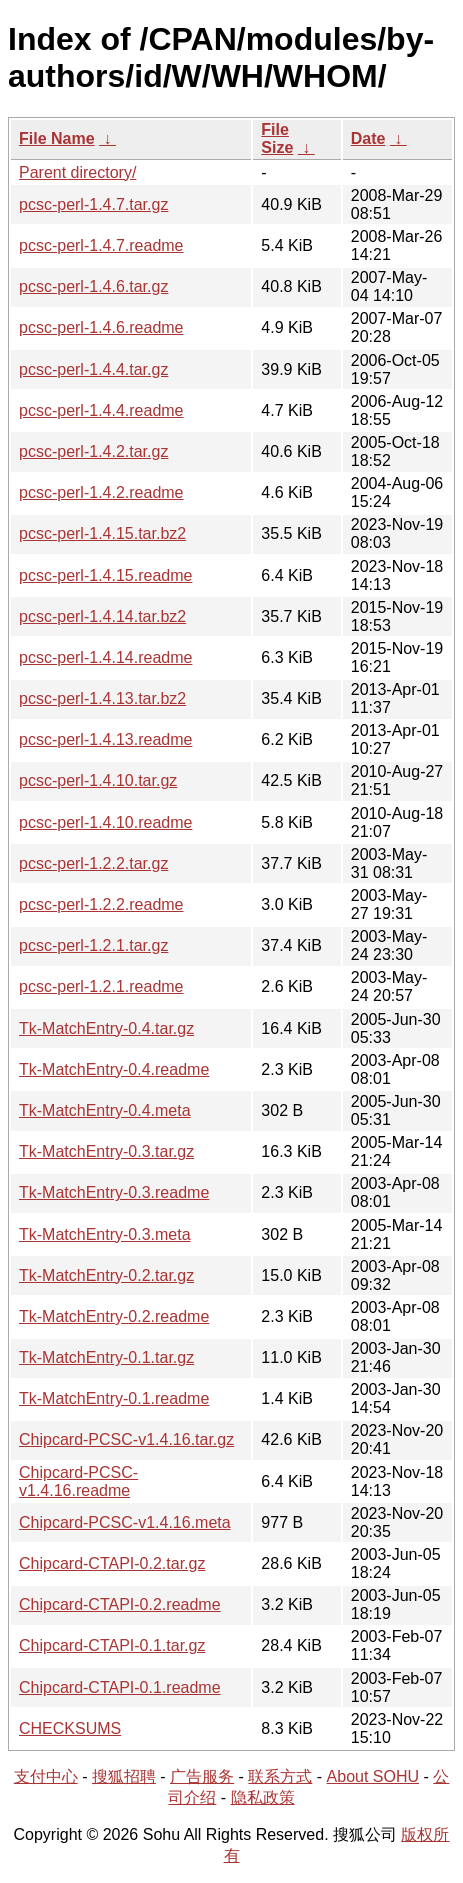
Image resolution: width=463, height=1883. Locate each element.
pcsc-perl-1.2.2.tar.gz (93, 863)
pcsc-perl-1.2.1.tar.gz (93, 945)
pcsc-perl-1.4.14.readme (105, 657)
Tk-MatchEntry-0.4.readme (114, 1069)
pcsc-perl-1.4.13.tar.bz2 (102, 698)
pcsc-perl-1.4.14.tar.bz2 (102, 616)
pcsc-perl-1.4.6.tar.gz (93, 286)
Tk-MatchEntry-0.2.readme (114, 1316)
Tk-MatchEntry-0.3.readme (114, 1192)
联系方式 (280, 1776)
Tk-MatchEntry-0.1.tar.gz (106, 1357)
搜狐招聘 (124, 1776)
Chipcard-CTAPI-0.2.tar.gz (112, 1563)
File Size (277, 138)
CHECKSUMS (70, 1728)
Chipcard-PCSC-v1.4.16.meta (125, 1522)
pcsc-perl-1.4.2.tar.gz (93, 451)
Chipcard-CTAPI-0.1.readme (120, 1687)
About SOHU (373, 1776)
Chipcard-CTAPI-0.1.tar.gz (112, 1645)
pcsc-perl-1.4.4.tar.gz (93, 369)
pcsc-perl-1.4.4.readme (101, 410)
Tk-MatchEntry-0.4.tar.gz (106, 1028)
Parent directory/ (77, 172)
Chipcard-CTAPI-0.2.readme (120, 1604)
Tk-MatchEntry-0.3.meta (105, 1234)
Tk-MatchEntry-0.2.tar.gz (106, 1275)
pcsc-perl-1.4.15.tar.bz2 (102, 533)
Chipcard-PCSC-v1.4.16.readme (78, 1481)
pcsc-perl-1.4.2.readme (101, 492)
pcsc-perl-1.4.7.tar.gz (93, 204)
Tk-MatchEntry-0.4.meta (105, 1110)
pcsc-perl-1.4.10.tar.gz (98, 780)
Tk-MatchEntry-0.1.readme (114, 1398)
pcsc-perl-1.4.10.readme (105, 822)
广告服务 (202, 1776)
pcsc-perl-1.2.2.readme (101, 904)
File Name (57, 138)
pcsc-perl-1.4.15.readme (105, 575)
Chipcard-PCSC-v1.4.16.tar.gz (126, 1439)
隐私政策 (263, 1797)
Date (368, 138)
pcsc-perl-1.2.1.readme (101, 986)
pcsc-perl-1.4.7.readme (101, 245)
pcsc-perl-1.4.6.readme (101, 327)
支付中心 (46, 1776)
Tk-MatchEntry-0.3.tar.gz (106, 1151)
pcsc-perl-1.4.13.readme (105, 739)
